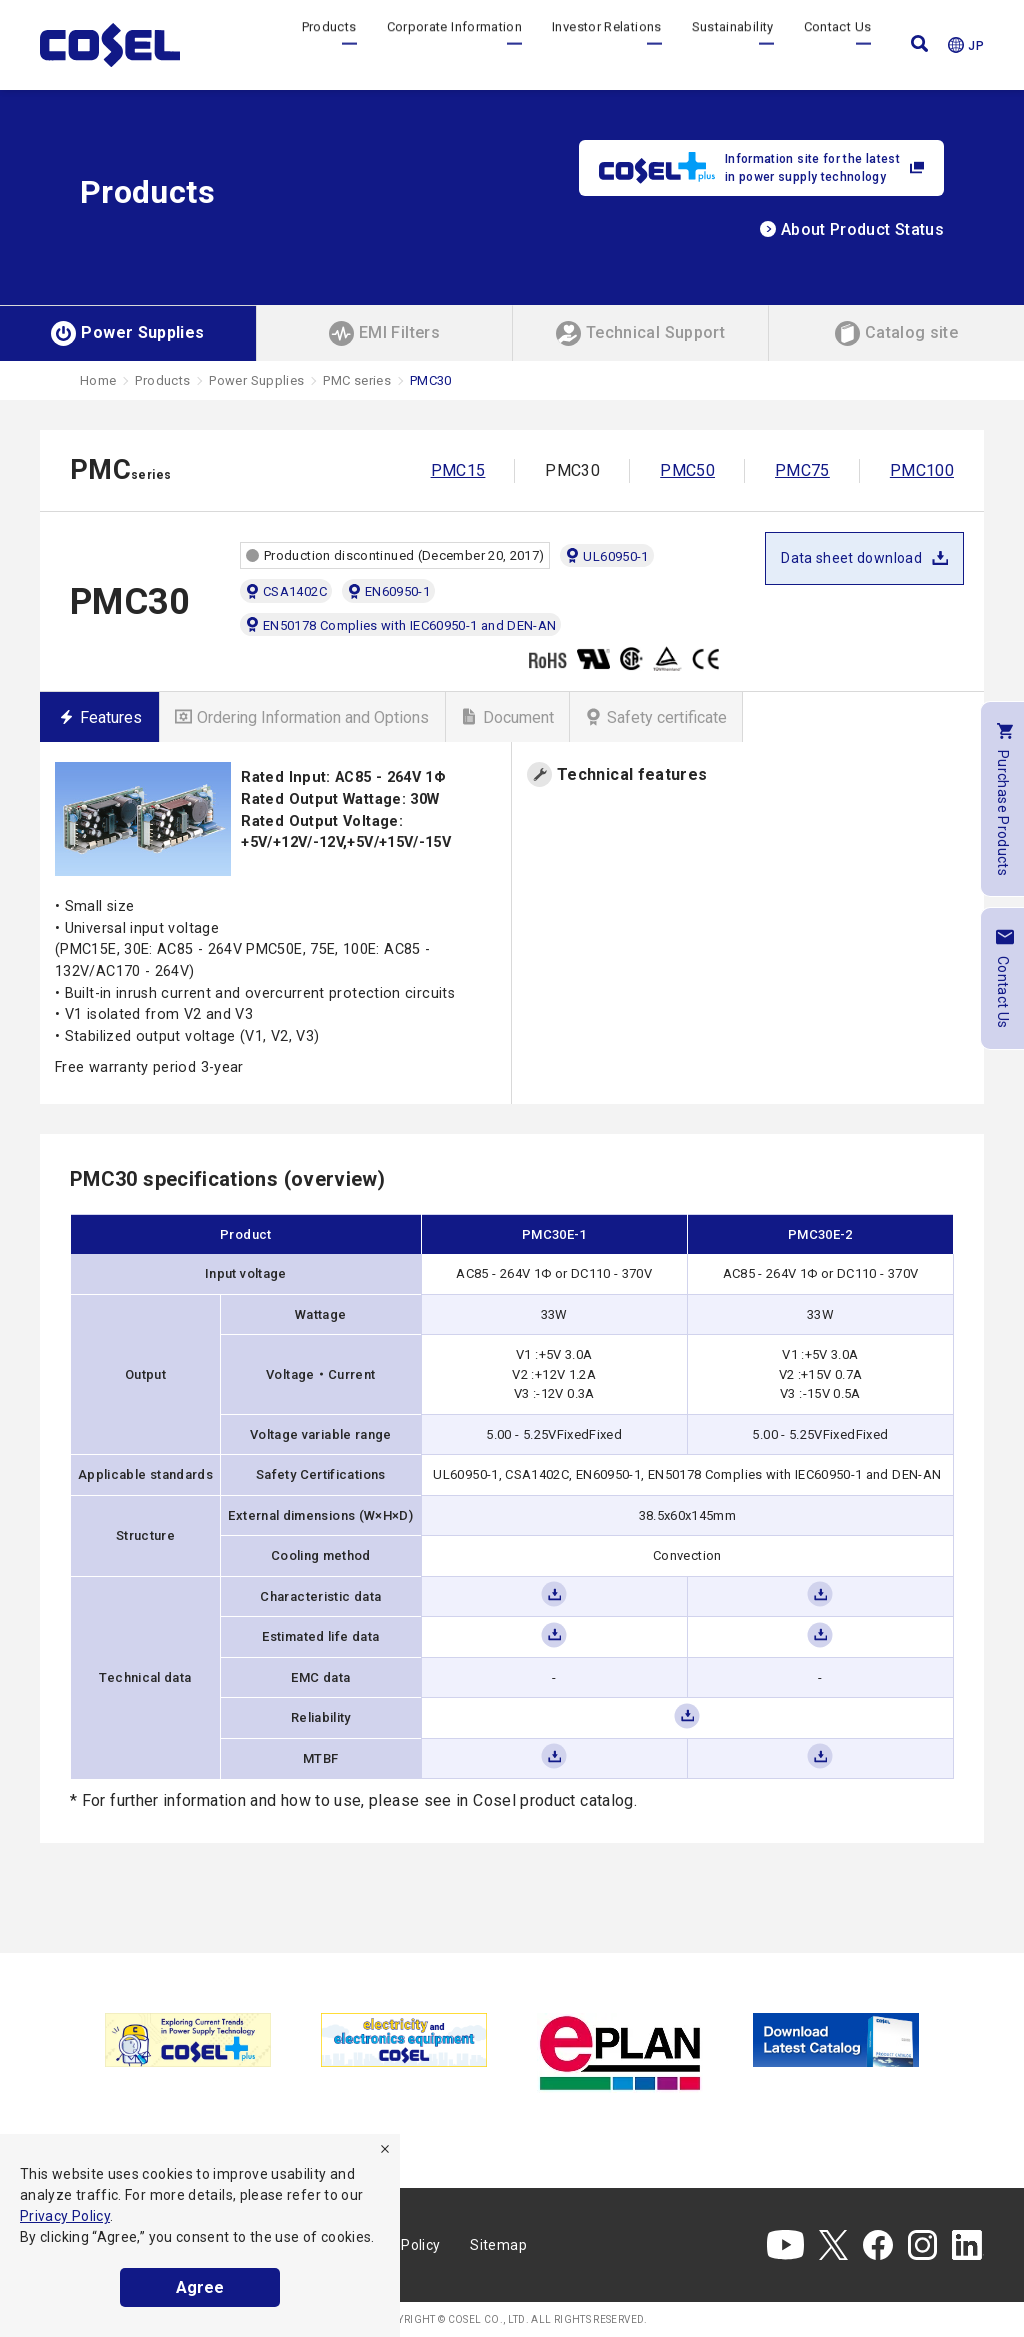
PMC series (357, 380)
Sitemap (498, 2245)
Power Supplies (256, 380)
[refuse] (385, 2149)
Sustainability (733, 44)
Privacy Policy (65, 2216)
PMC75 (802, 470)
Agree (200, 2287)
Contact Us (838, 44)
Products (329, 44)
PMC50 (687, 470)
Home (98, 380)
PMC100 (922, 470)
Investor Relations (606, 44)
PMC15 (458, 470)
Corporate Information (455, 44)
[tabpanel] (188, 2039)
